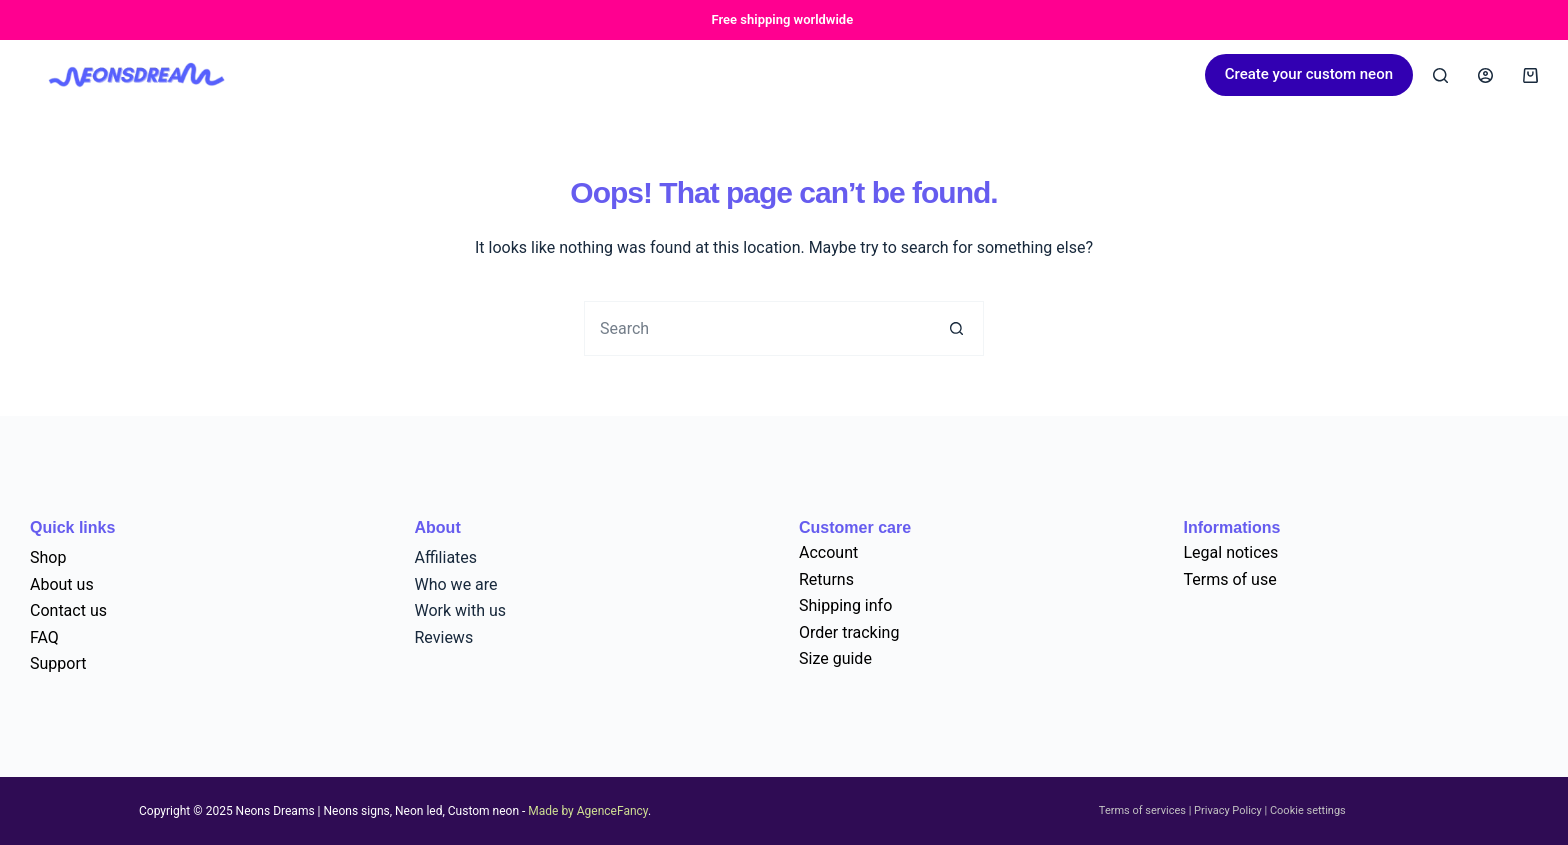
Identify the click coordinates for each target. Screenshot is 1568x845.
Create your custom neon (1309, 74)
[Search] (1440, 75)
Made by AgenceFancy (588, 811)
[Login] (1485, 75)
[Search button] (956, 328)
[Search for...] (756, 328)
